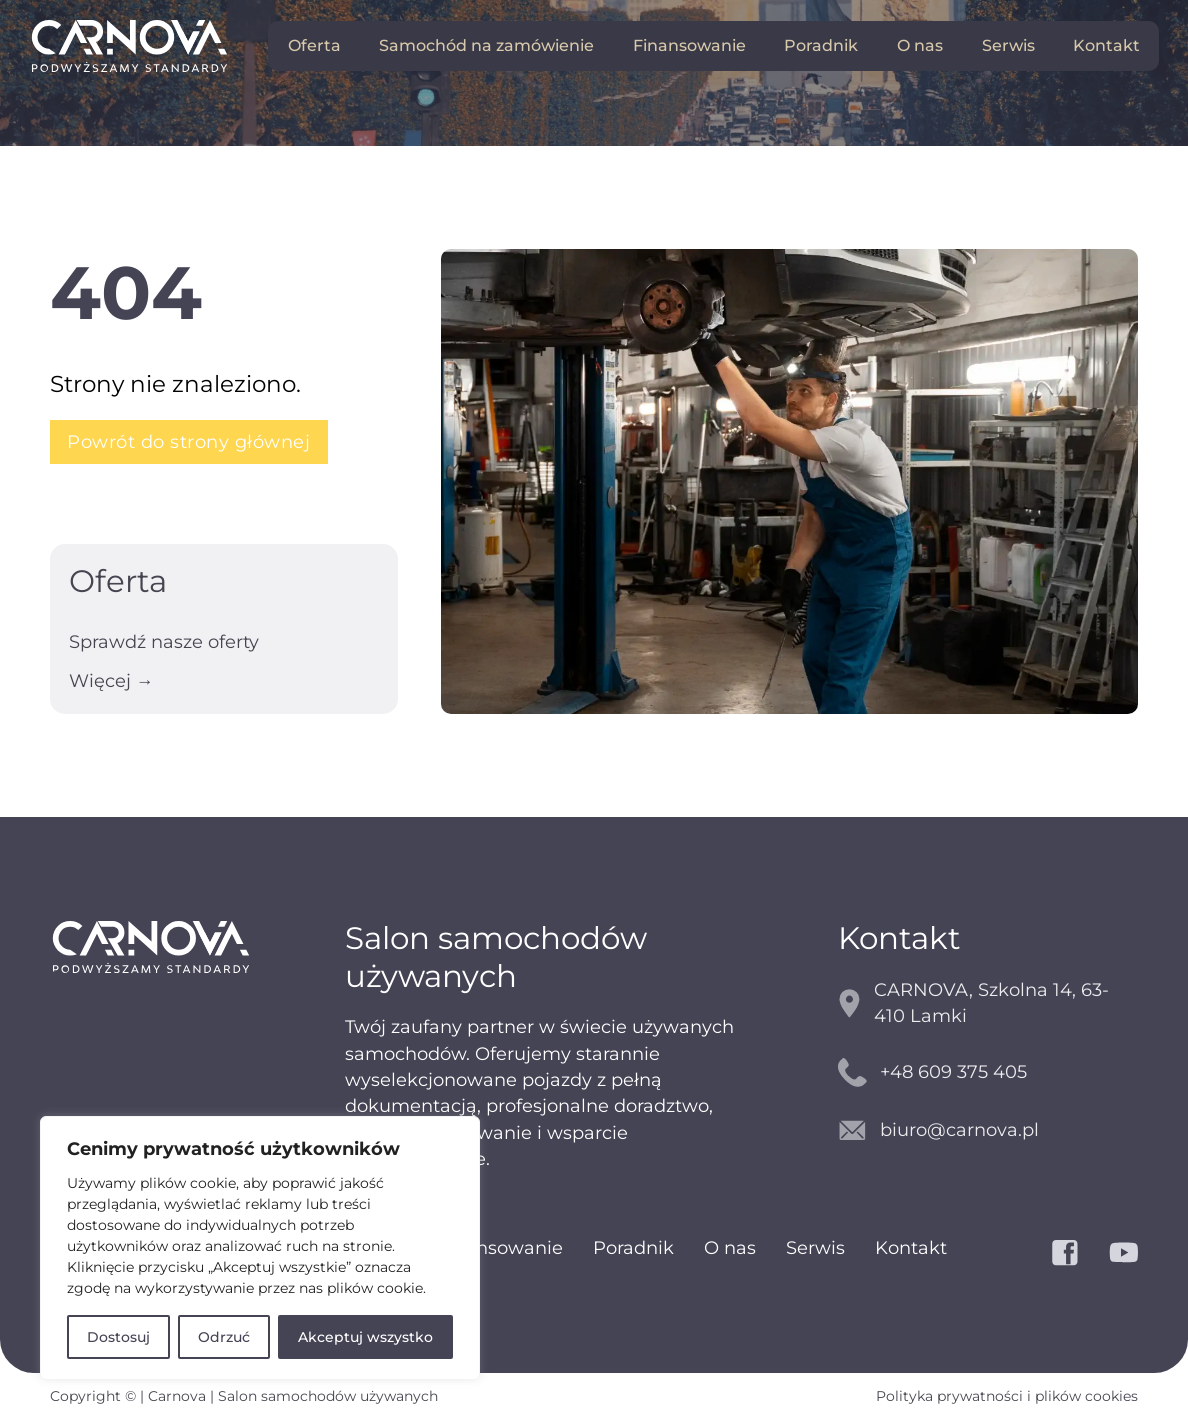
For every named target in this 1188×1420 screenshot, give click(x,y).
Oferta (314, 45)
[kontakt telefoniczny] (988, 1072)
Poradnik (821, 45)
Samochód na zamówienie (486, 45)
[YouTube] (1124, 1252)
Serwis (1008, 45)
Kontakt (1106, 45)
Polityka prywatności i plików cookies (1007, 1396)
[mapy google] (988, 1003)
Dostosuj (118, 1337)
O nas (920, 45)
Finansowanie (689, 45)
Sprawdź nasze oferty (164, 641)
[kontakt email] (988, 1130)
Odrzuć (224, 1337)
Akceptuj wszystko (365, 1337)
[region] (260, 1248)
